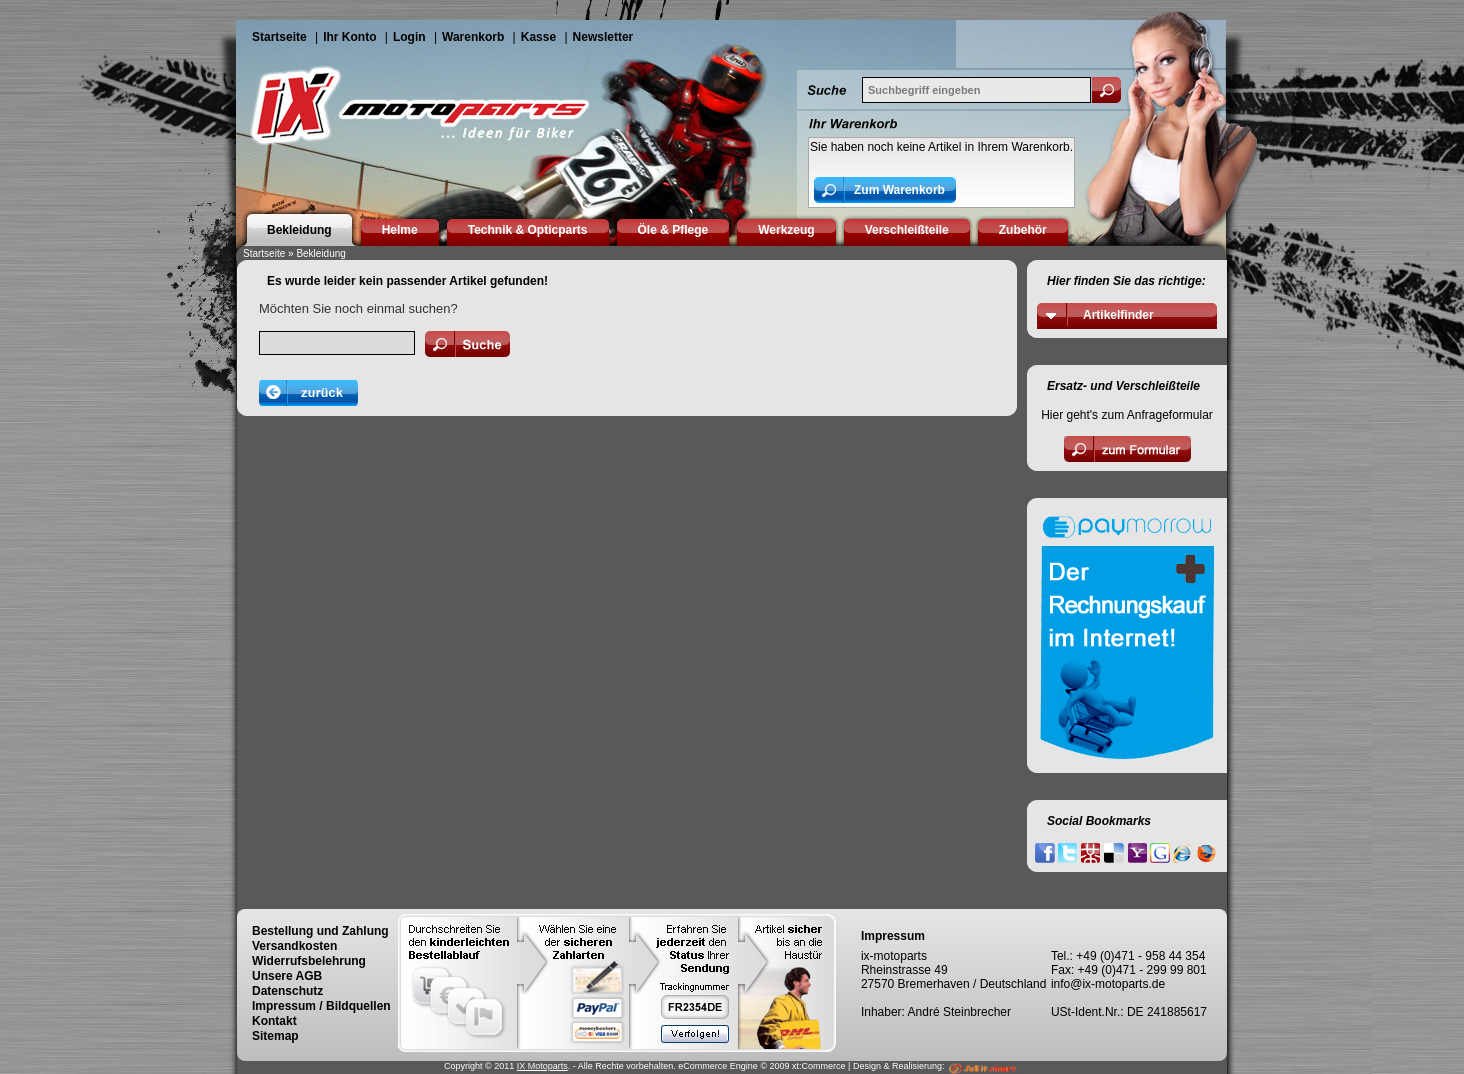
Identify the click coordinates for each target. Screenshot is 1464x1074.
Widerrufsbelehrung (309, 961)
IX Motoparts (542, 1066)
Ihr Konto (349, 37)
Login (409, 37)
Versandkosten (294, 946)
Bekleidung (320, 253)
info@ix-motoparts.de (1108, 984)
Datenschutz (287, 991)
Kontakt (274, 1021)
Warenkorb (473, 37)
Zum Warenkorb (899, 190)
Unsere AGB (287, 976)
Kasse (538, 37)
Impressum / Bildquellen (321, 1006)
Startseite (279, 37)
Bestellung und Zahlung (320, 931)
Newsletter (603, 37)
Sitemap (275, 1036)
